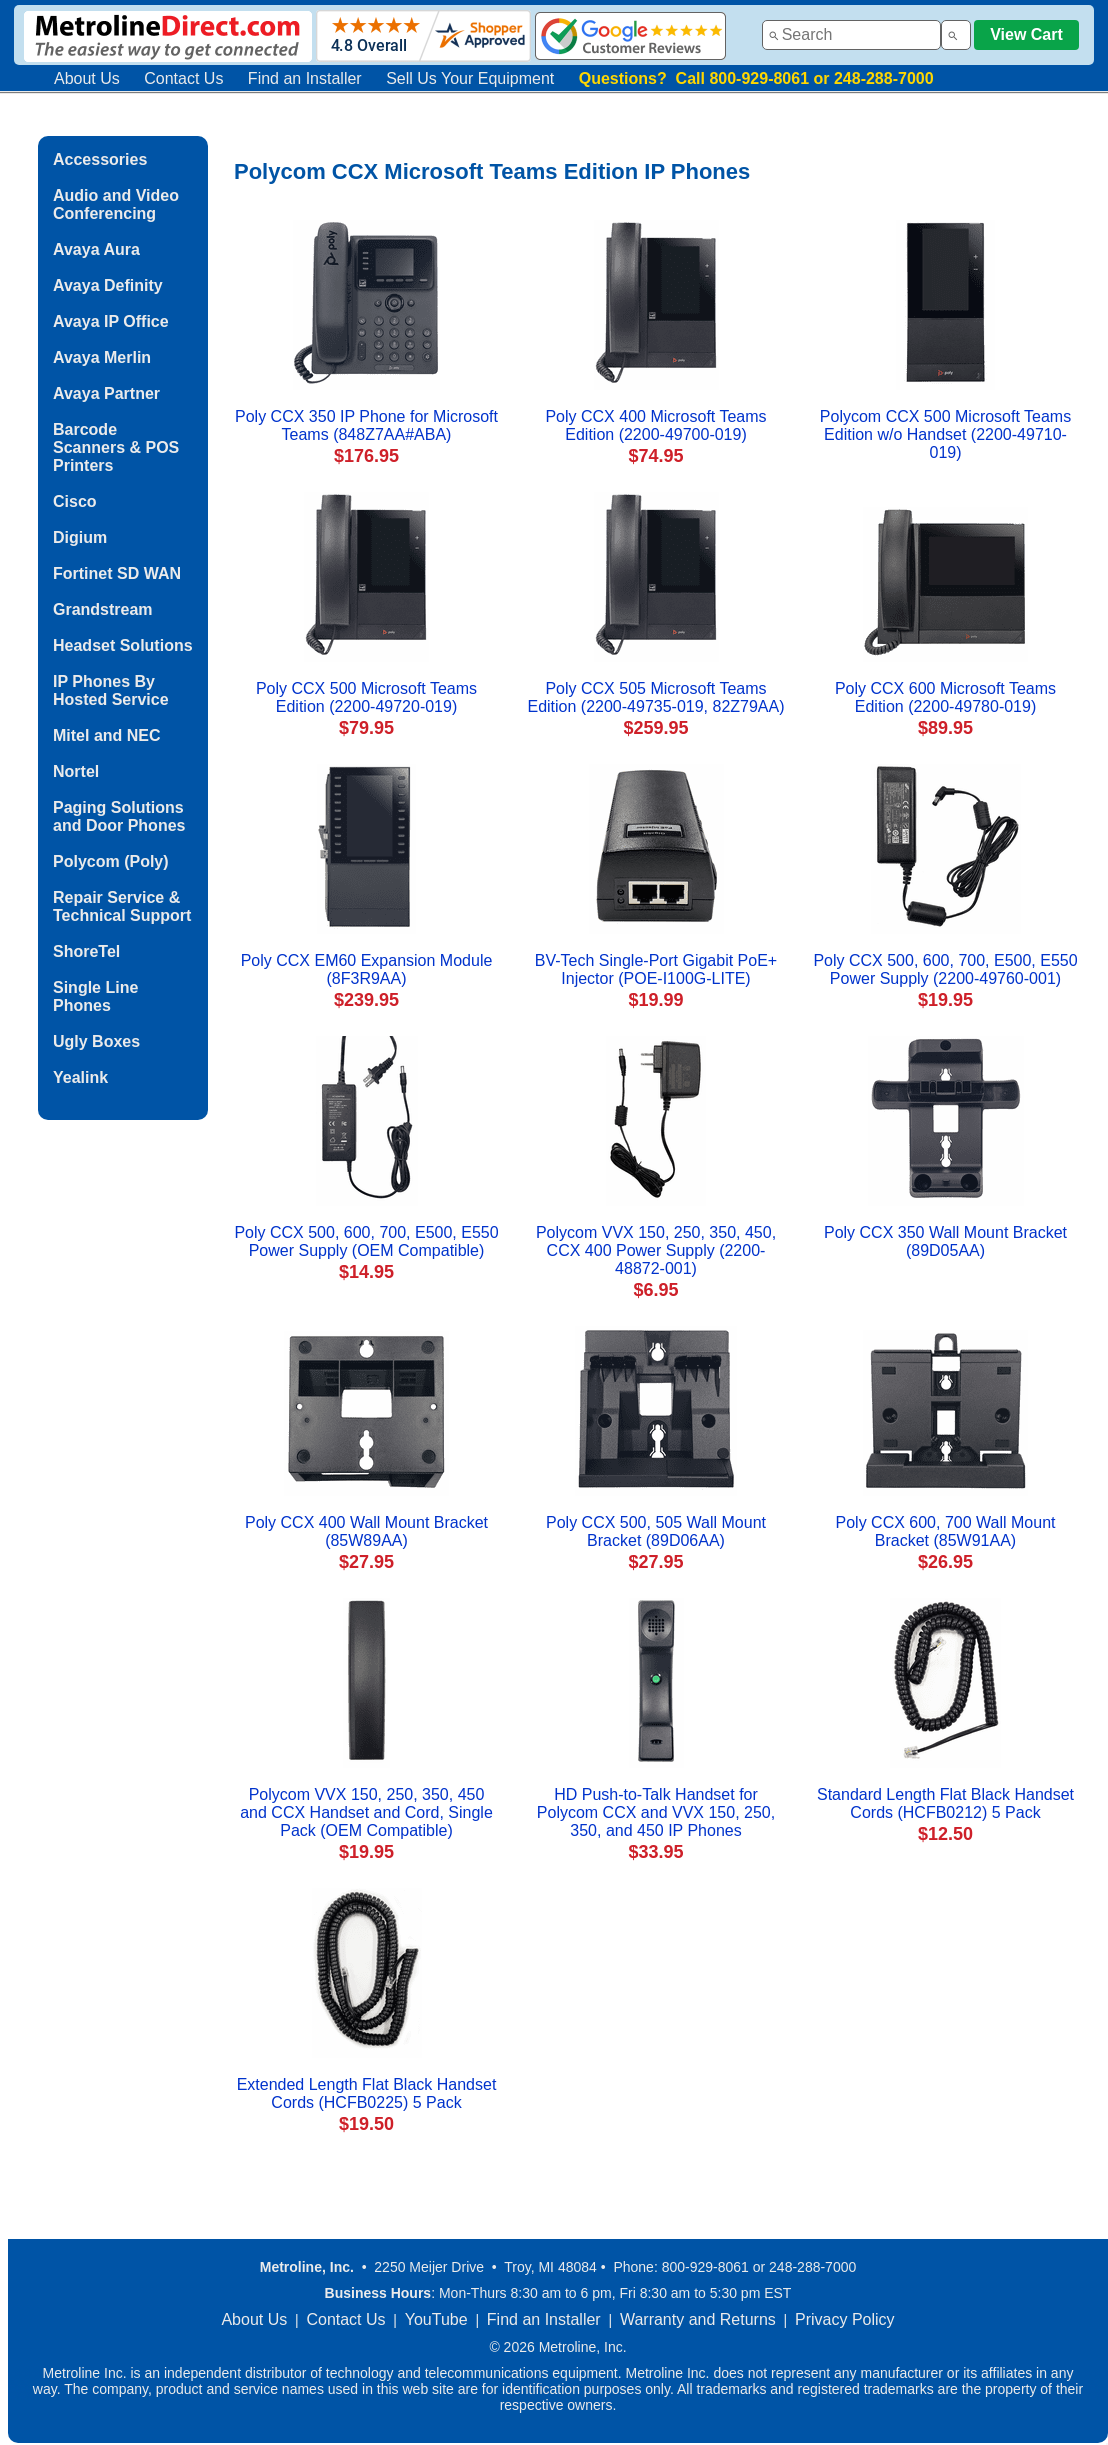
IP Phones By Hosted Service (111, 690)
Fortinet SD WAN (117, 573)
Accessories (100, 159)
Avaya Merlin (102, 357)
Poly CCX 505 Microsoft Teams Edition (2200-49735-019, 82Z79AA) (655, 697)
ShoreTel (86, 951)
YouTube (436, 2319)
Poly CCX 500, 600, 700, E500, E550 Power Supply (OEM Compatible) (366, 1241)
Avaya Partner (106, 393)
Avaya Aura (96, 249)
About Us (87, 78)
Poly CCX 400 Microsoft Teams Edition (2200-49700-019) (655, 425)
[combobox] (851, 35)
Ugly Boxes (96, 1041)
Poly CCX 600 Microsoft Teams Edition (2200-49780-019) (945, 697)
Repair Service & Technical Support (122, 906)
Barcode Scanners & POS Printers (116, 447)
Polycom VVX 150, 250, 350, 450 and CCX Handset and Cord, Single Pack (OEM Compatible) (366, 1812)
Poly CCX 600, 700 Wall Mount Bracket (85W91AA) (946, 1531)
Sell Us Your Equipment (470, 78)
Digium (80, 537)
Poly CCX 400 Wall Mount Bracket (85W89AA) (366, 1531)
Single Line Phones (95, 996)
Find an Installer (305, 78)
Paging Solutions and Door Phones (119, 816)
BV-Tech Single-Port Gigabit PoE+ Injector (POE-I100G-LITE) (656, 969)
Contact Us (183, 78)
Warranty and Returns (698, 2319)
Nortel (76, 771)
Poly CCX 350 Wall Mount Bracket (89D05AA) (945, 1241)
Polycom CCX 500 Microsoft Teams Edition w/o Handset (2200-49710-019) (945, 434)
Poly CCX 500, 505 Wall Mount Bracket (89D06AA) (656, 1531)
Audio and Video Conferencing (116, 204)
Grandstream (103, 609)
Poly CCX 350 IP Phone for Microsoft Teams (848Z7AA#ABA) (366, 425)
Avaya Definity (108, 285)
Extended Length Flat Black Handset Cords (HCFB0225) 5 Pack (367, 2093)
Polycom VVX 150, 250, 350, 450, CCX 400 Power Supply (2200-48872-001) (656, 1250)
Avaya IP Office (111, 321)
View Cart (1026, 34)
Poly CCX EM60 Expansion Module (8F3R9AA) (367, 969)
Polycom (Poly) (111, 861)
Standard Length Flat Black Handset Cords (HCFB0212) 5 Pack (945, 1803)
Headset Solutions (123, 645)
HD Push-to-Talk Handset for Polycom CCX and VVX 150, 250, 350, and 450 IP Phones (656, 1812)
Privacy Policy (845, 2319)
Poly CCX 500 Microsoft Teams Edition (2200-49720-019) (366, 697)
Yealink (80, 1077)
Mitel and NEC (107, 735)
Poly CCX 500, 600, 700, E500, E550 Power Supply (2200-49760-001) (945, 969)
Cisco (75, 501)
